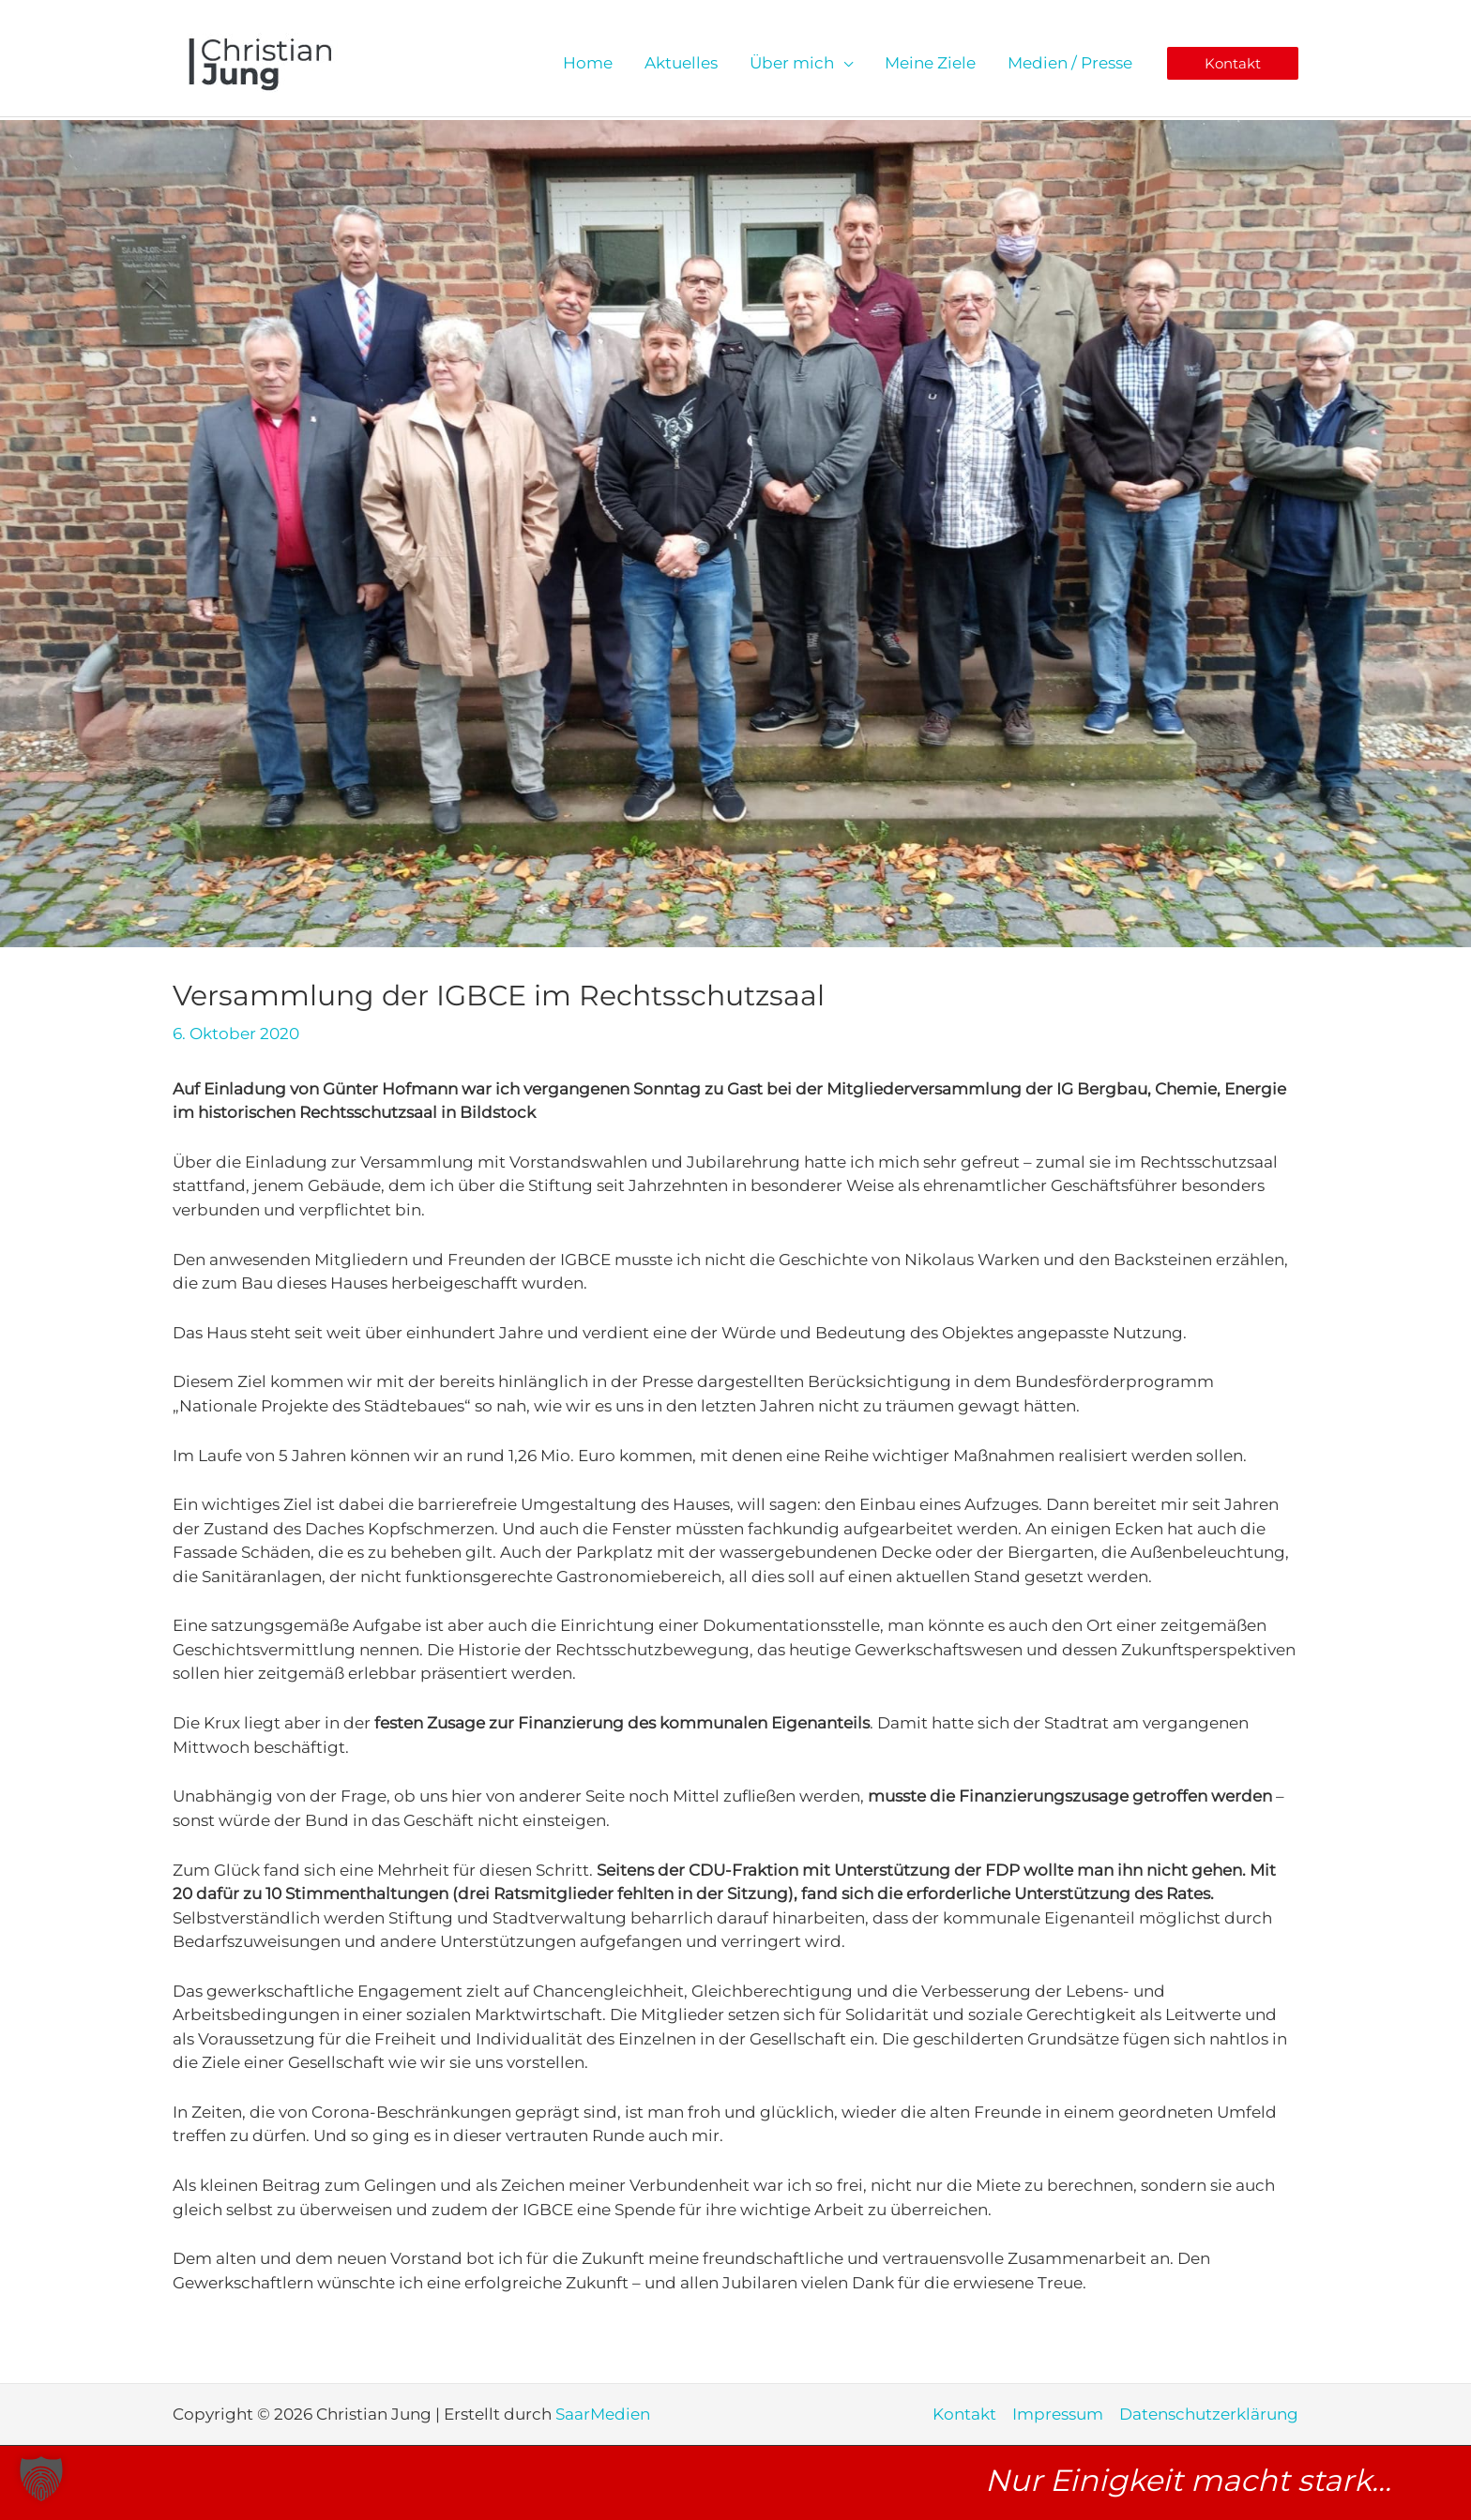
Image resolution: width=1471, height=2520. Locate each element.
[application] (843, 63)
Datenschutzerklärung (1208, 2414)
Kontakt (964, 2414)
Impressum (1057, 2414)
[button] (1232, 63)
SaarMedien (604, 2414)
